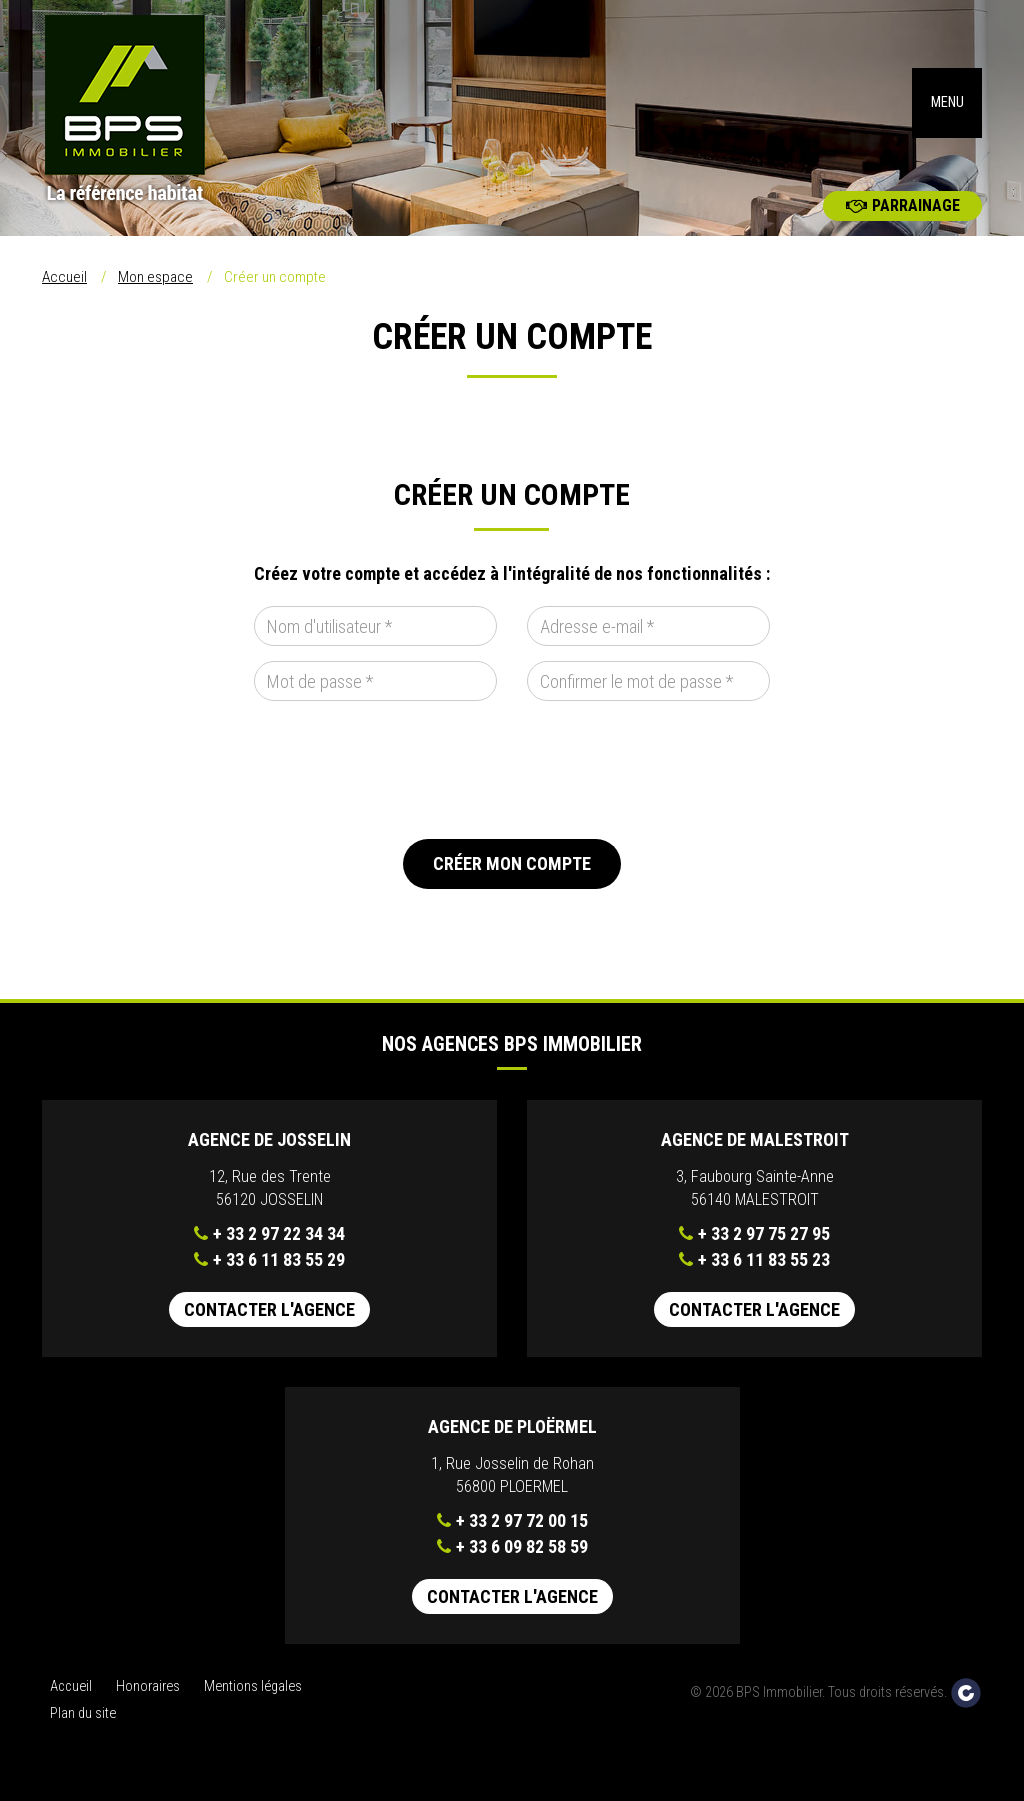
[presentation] (406, 784)
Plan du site (83, 1727)
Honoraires (148, 1700)
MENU (947, 109)
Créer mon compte (512, 877)
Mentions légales (253, 1700)
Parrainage (903, 219)
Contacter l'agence (269, 1323)
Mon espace (155, 291)
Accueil (64, 291)
